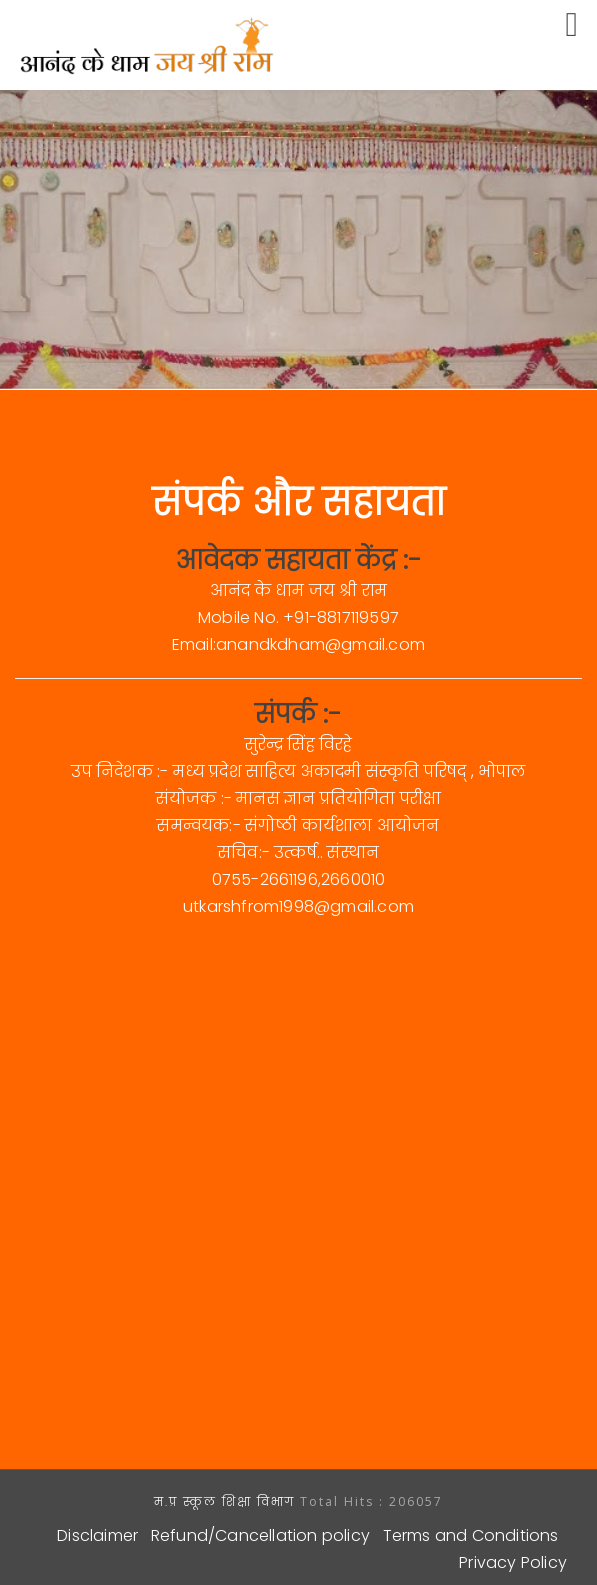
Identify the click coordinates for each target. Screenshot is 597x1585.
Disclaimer (97, 1535)
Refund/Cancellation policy (260, 1535)
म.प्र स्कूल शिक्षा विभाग (227, 1501)
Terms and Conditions (471, 1535)
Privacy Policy (513, 1562)
